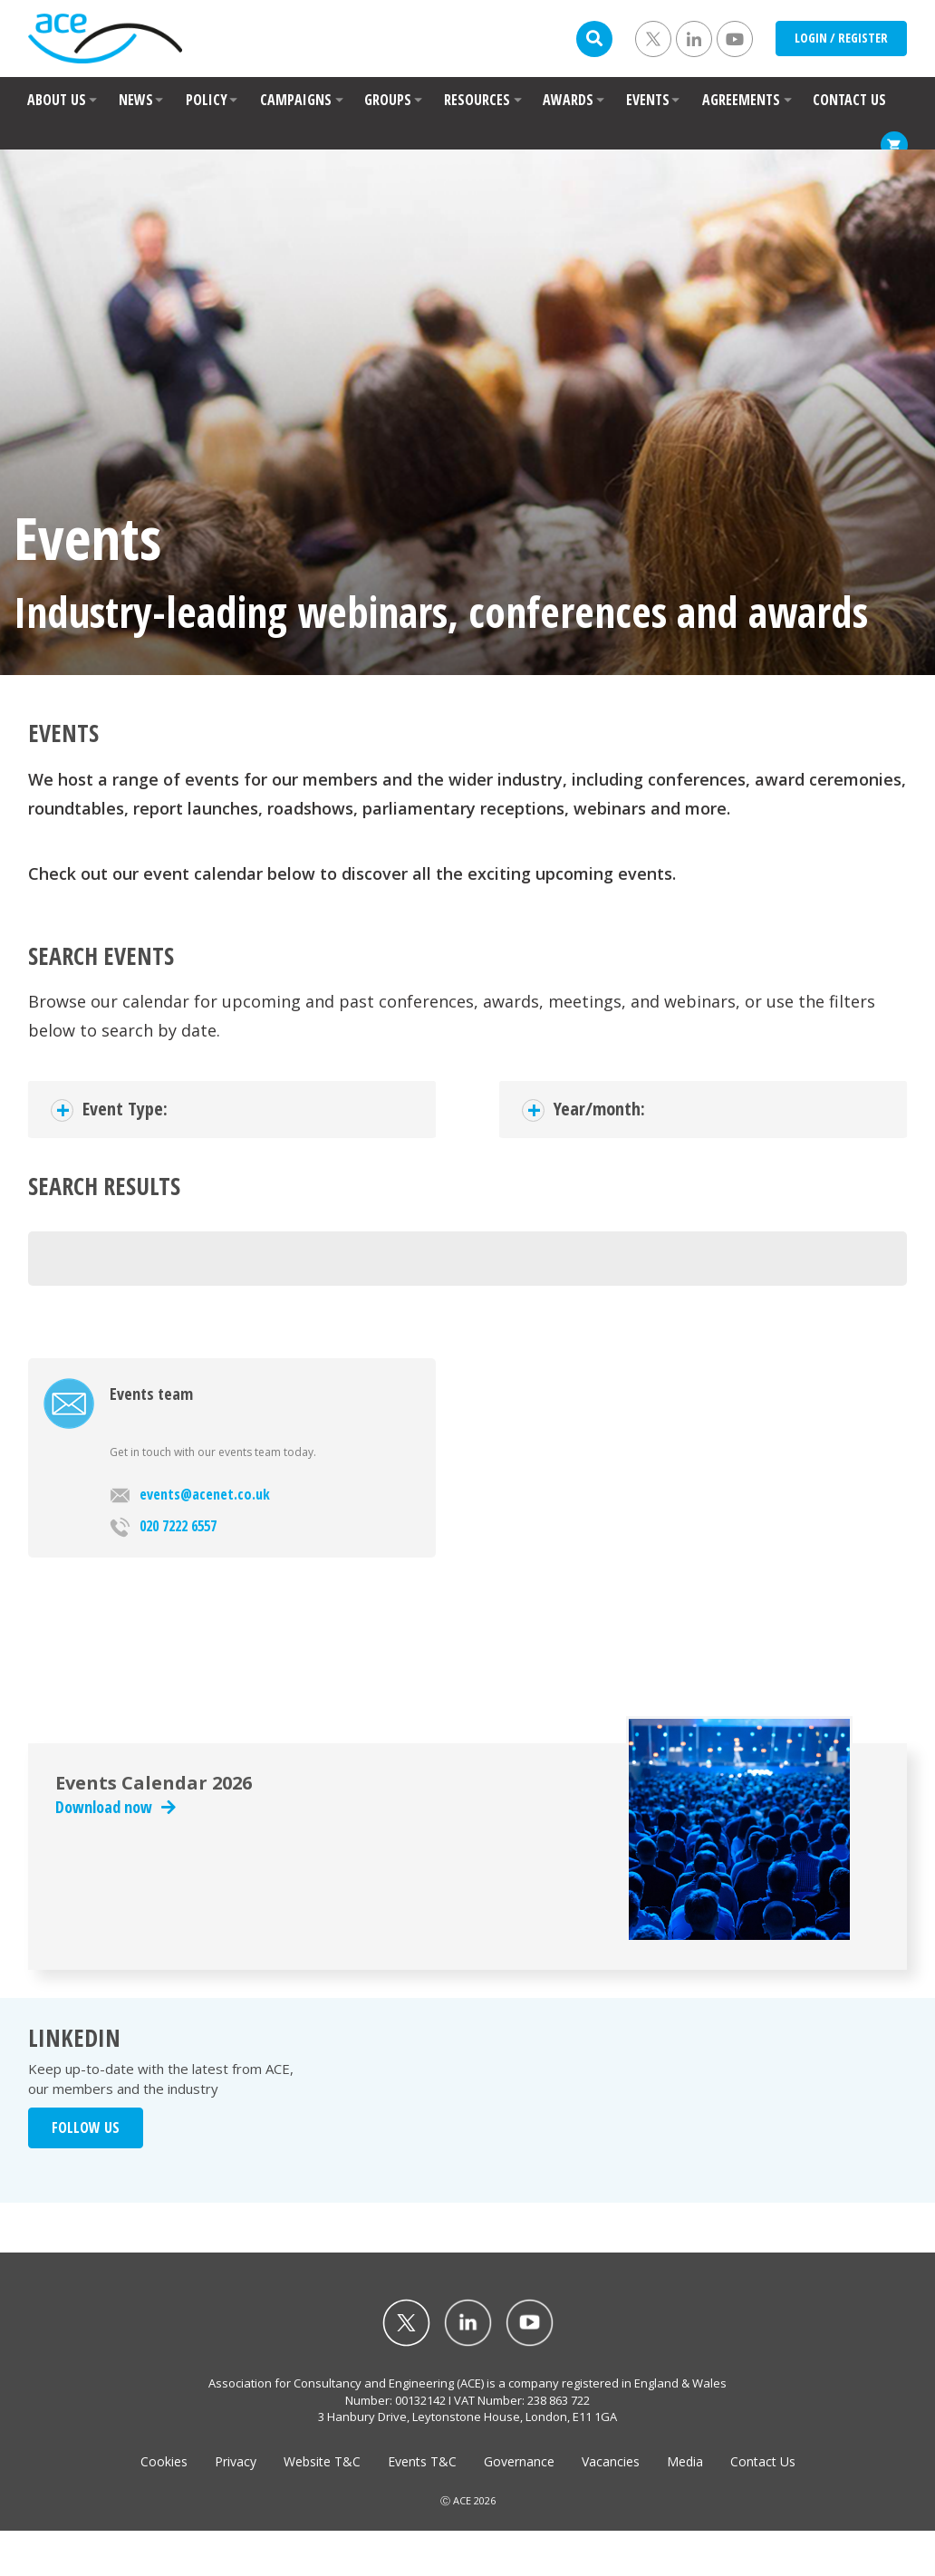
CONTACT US (849, 100)
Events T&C (422, 2461)
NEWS (136, 100)
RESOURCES (477, 100)
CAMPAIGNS (296, 100)
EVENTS (648, 100)
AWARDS (568, 100)
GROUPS (387, 100)
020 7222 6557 (163, 1527)
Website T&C (322, 2461)
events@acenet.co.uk (190, 1494)
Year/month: (599, 1108)
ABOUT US (56, 100)
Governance (519, 2461)
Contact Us (762, 2461)
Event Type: (125, 1108)
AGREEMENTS (741, 100)
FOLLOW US (86, 2127)
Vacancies (611, 2461)
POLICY (206, 100)
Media (685, 2461)
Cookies (164, 2461)
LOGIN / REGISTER (841, 37)
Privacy (235, 2461)
